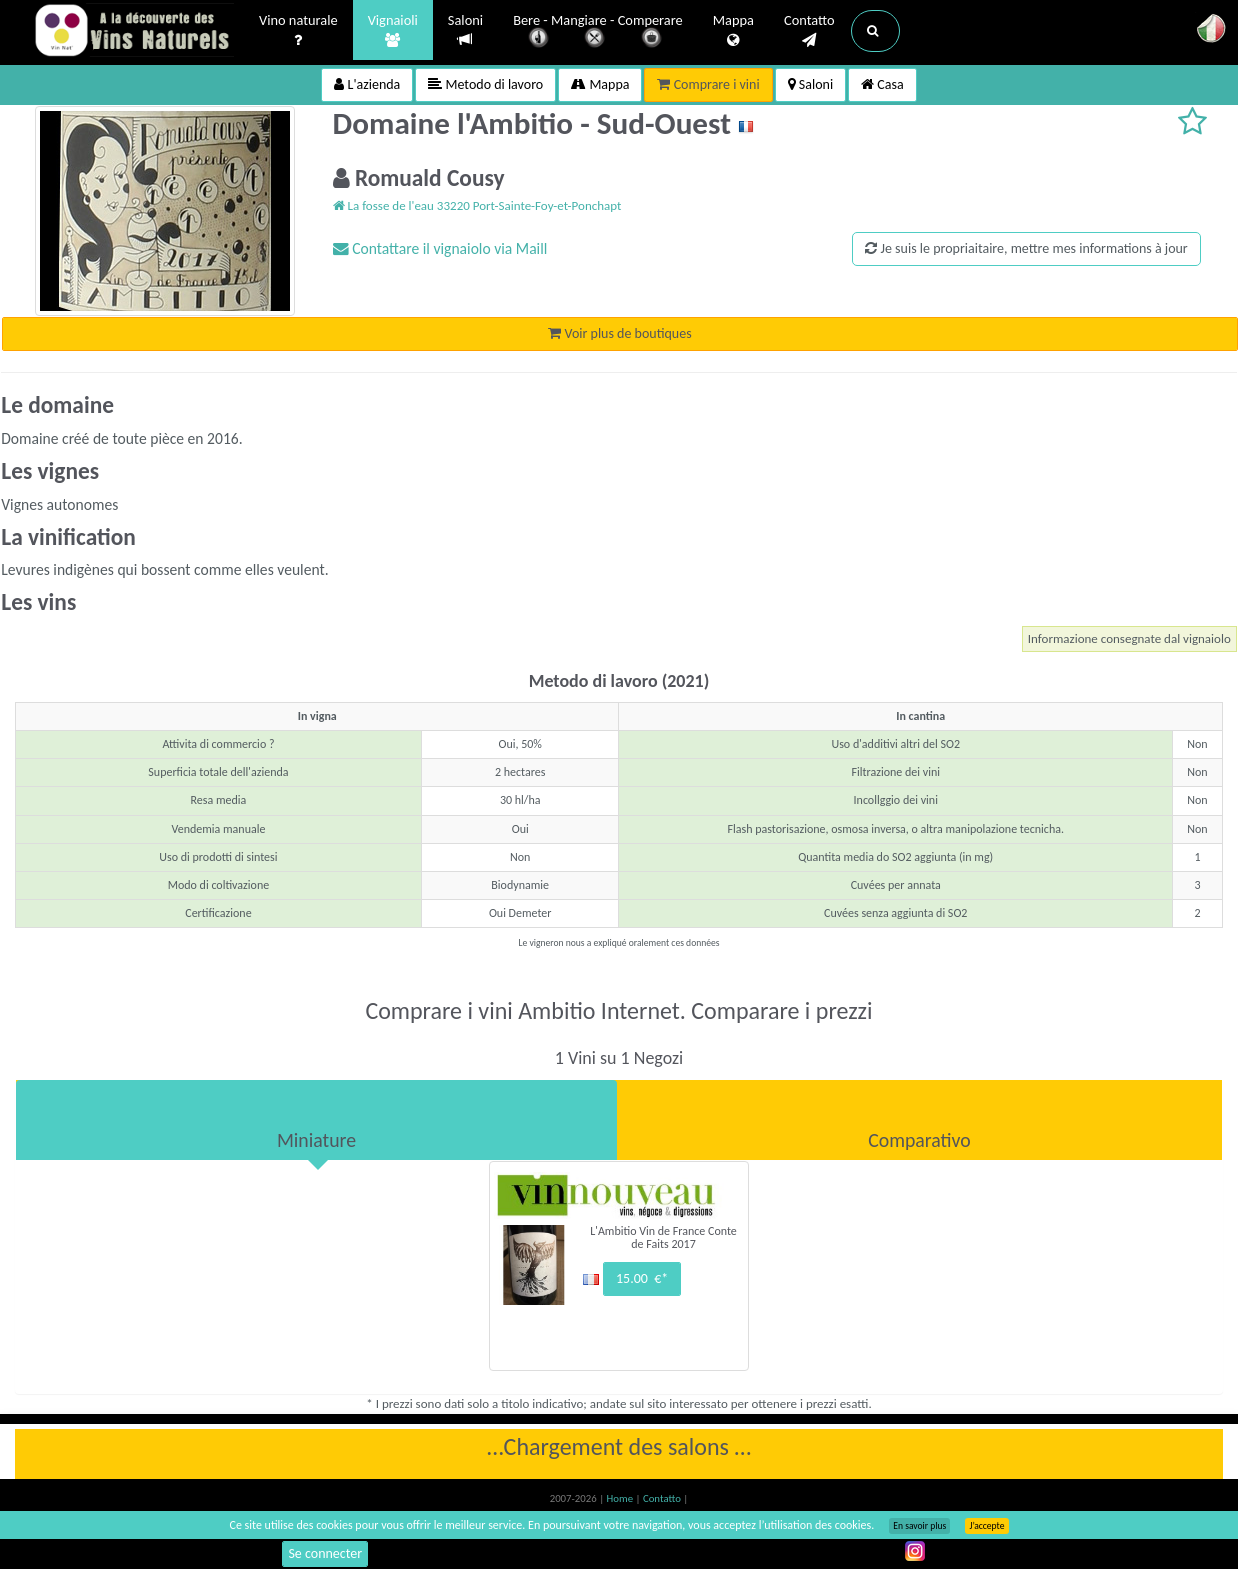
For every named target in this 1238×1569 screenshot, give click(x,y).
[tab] (316, 1120)
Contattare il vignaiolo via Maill (440, 248)
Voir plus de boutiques (619, 333)
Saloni (465, 30)
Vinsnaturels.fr (134, 32)
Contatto (809, 31)
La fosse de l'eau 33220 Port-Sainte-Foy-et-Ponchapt (477, 205)
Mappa (733, 31)
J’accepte (986, 1526)
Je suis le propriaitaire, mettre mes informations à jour (1026, 248)
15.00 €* (642, 1278)
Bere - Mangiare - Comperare (598, 32)
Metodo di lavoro (485, 84)
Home (621, 1498)
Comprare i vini (708, 84)
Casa (882, 84)
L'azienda (367, 84)
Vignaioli (393, 31)
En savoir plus (919, 1526)
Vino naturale (298, 31)
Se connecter (325, 1553)
